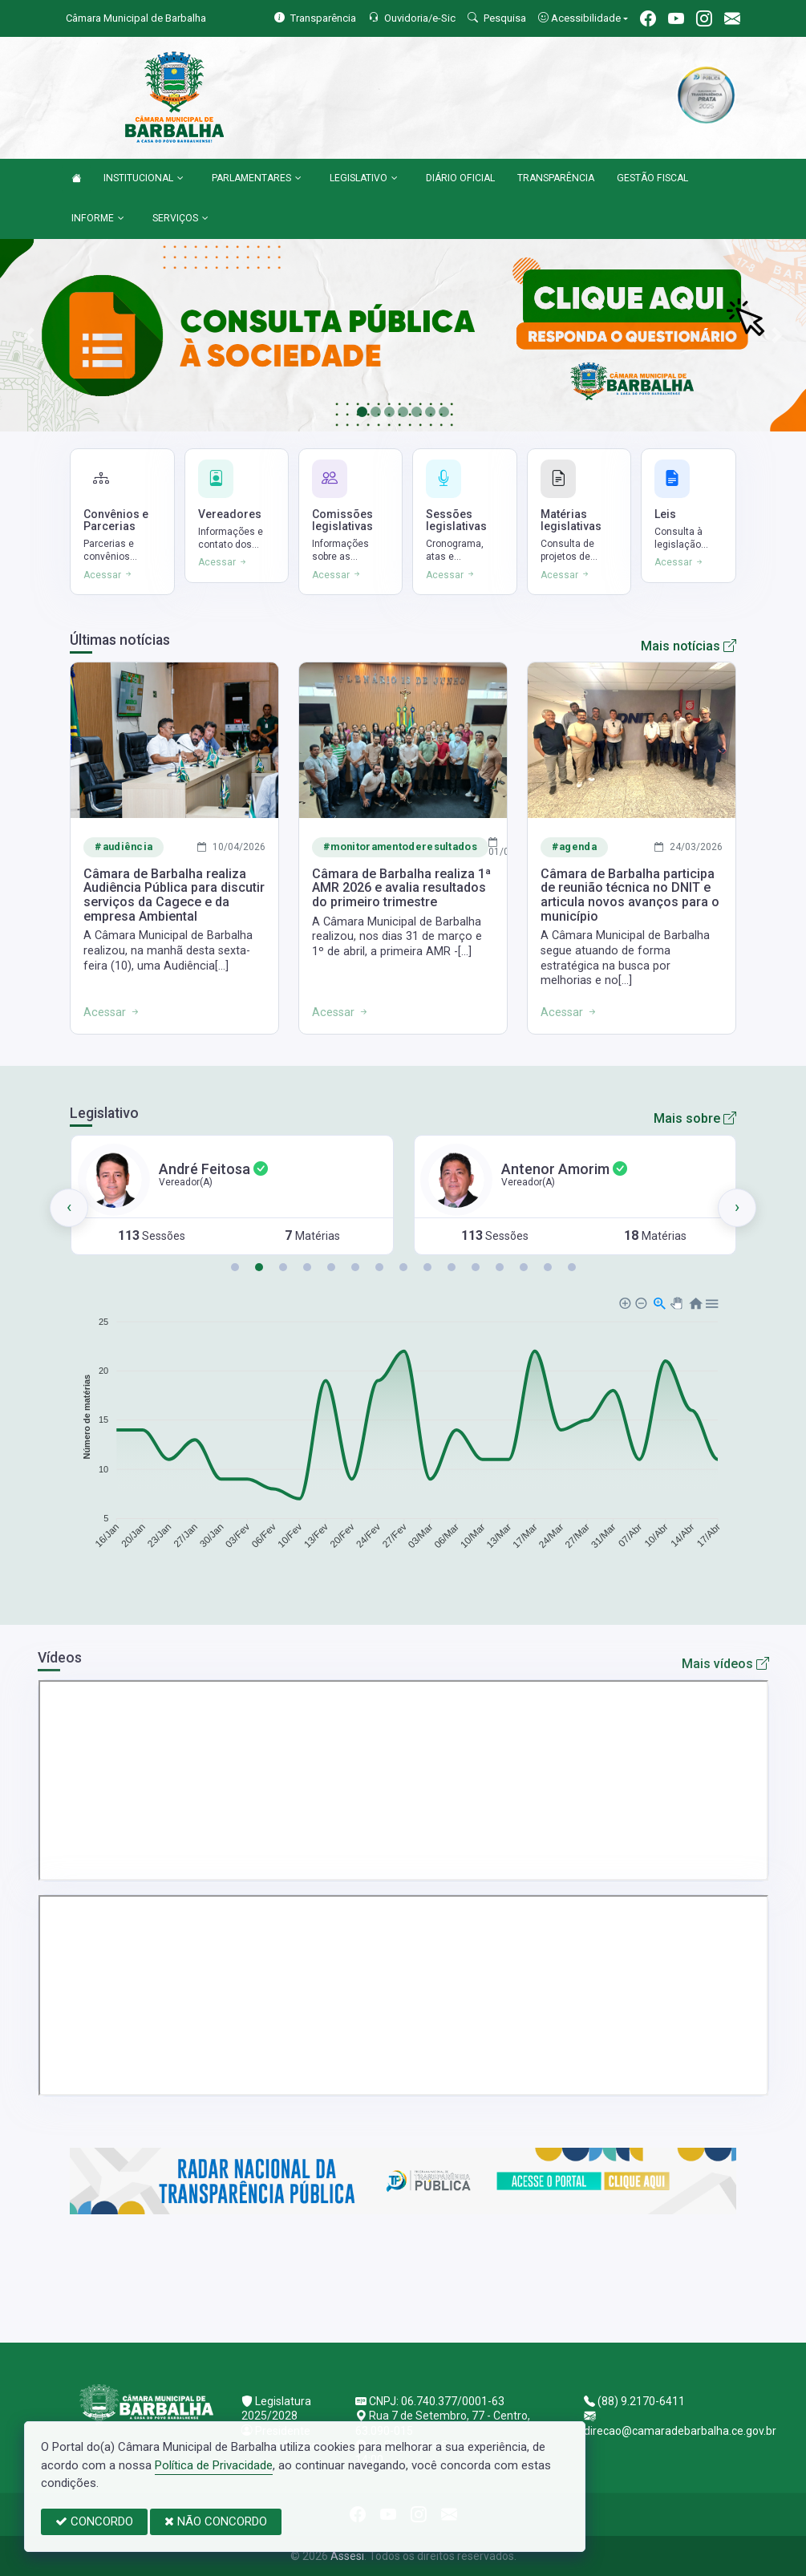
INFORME (97, 219)
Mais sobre (695, 1118)
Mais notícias (688, 646)
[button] (235, 1267)
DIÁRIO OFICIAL (460, 178)
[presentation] (69, 1208)
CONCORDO (94, 2521)
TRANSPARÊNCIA (555, 178)
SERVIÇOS (180, 219)
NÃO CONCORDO (215, 2521)
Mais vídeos (725, 1663)
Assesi (347, 2556)
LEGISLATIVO (364, 178)
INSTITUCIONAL (143, 178)
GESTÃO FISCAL (652, 178)
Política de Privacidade (214, 2465)
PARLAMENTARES (257, 178)
